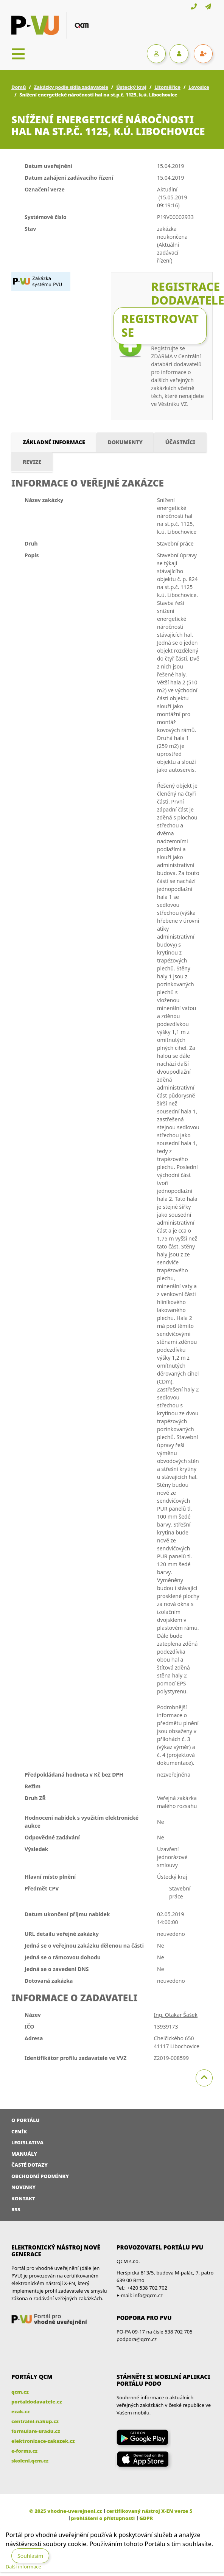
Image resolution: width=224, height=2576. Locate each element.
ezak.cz (20, 2411)
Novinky (23, 2187)
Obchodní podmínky (40, 2176)
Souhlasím (30, 2555)
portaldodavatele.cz (36, 2401)
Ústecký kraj (131, 87)
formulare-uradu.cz (35, 2431)
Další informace (23, 2566)
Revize (32, 461)
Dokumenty (125, 442)
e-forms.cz (24, 2450)
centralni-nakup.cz (35, 2421)
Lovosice (198, 87)
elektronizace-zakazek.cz (43, 2441)
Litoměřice (167, 87)
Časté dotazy (29, 2164)
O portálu (25, 2120)
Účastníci (180, 442)
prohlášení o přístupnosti (103, 2518)
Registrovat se (160, 325)
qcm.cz (20, 2391)
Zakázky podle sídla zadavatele (71, 87)
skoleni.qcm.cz (29, 2460)
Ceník (19, 2131)
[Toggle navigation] (18, 53)
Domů (18, 87)
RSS (15, 2209)
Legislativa (27, 2142)
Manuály (24, 2153)
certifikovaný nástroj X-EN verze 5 (149, 2511)
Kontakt (23, 2198)
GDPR (146, 2518)
